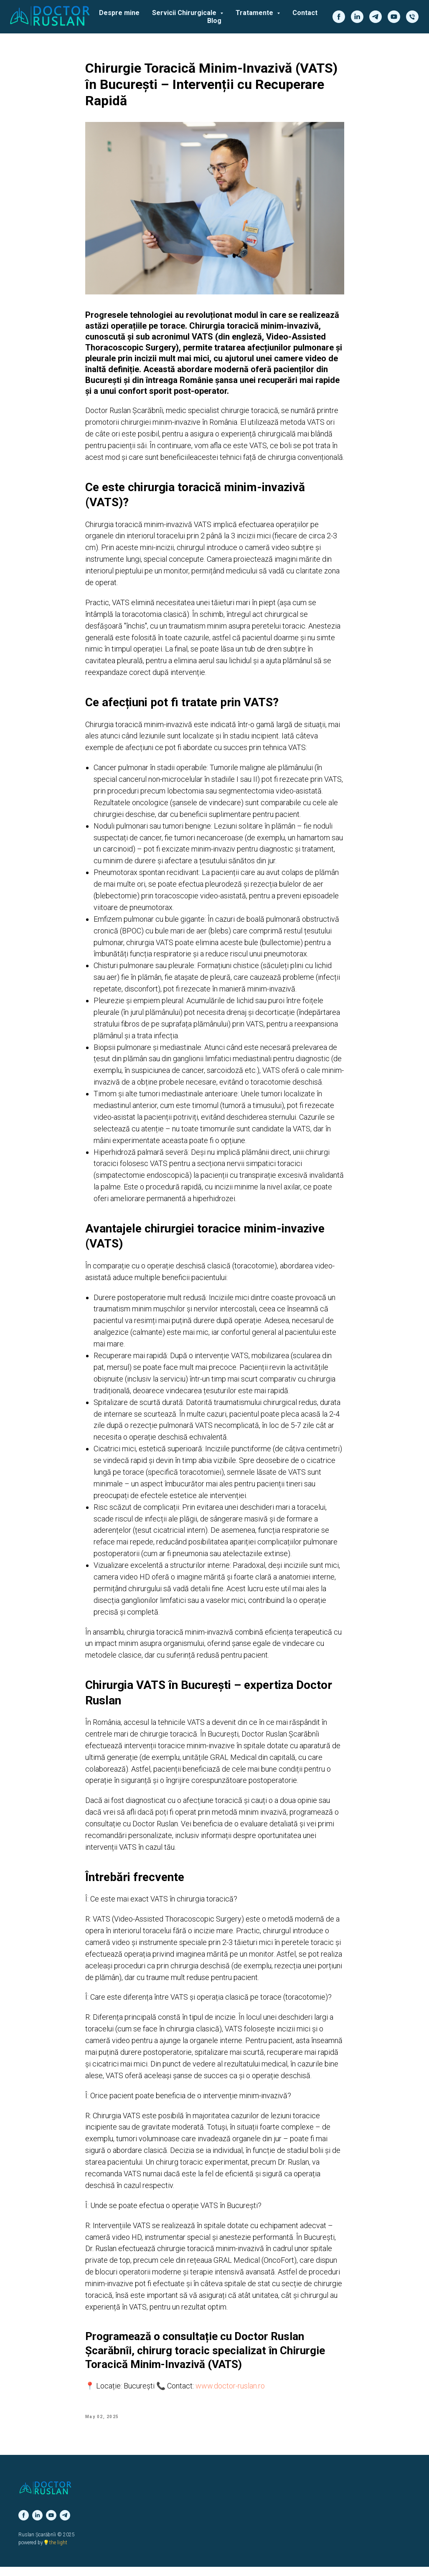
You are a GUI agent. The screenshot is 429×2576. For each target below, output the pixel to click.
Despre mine (119, 13)
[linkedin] (357, 16)
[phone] (412, 16)
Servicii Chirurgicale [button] (185, 13)
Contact (304, 13)
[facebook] (339, 16)
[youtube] (394, 16)
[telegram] (375, 16)
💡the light (55, 2552)
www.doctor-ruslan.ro (230, 2390)
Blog (214, 21)
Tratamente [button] (255, 13)
